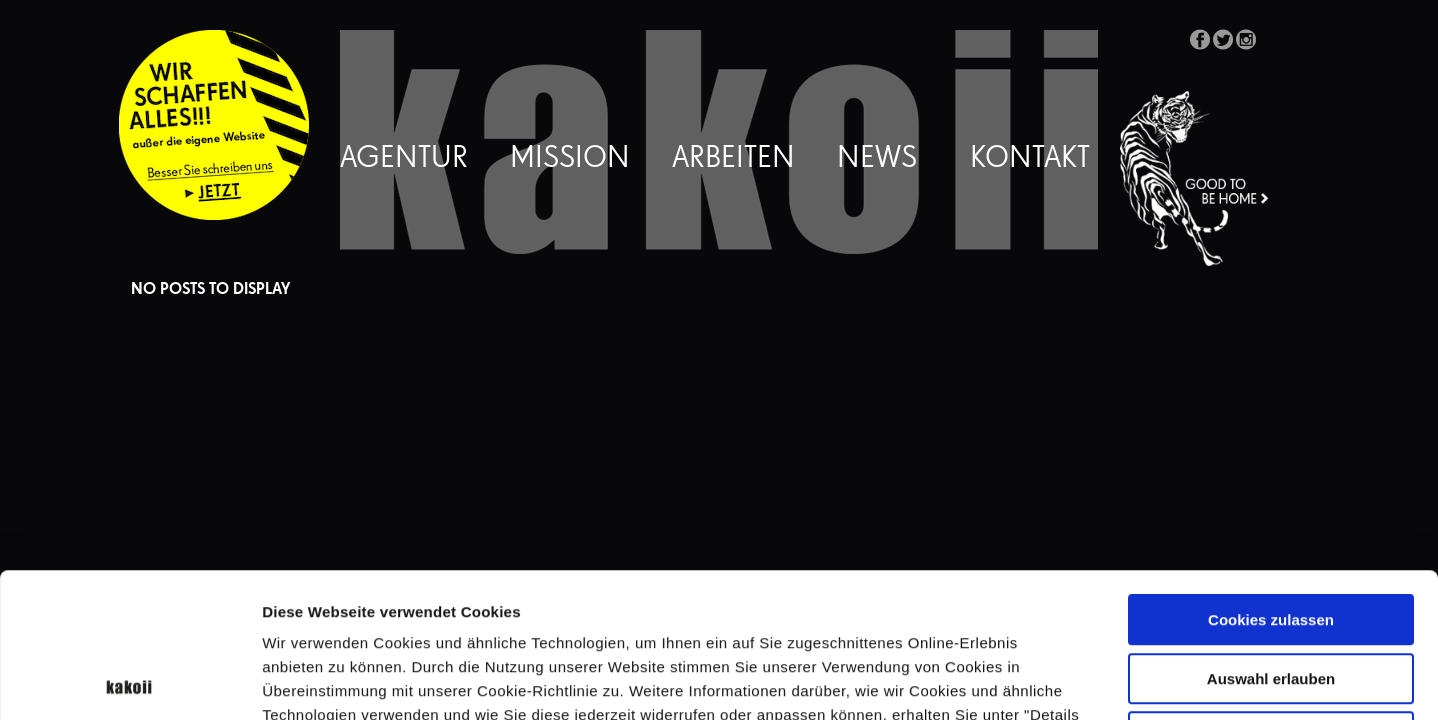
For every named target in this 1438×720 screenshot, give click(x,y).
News (877, 159)
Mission (570, 159)
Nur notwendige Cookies (1271, 592)
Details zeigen (1063, 680)
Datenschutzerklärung (529, 594)
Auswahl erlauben (1271, 534)
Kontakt (1030, 159)
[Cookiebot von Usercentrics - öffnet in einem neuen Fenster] (129, 681)
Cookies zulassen (1271, 475)
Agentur (404, 159)
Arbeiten (733, 159)
